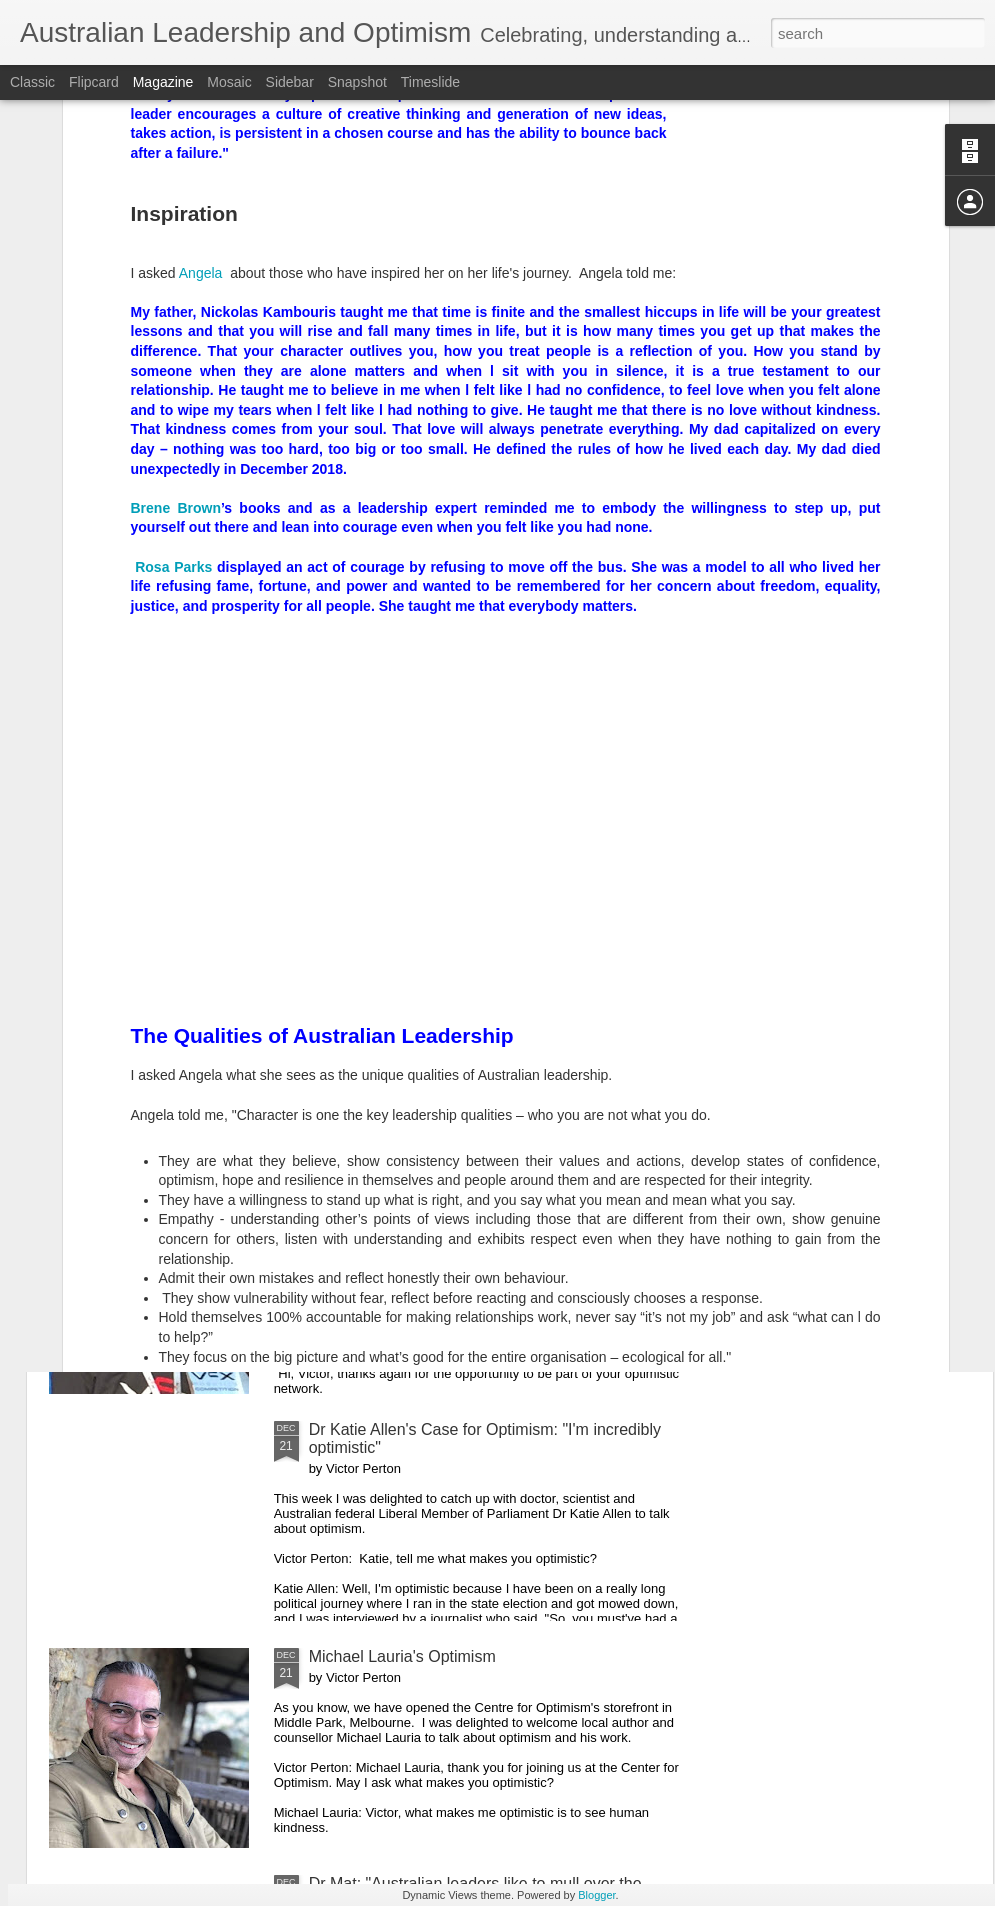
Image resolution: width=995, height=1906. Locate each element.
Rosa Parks (172, 291)
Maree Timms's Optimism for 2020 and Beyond (475, 1202)
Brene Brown (176, 232)
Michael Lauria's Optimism (402, 1656)
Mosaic (229, 82)
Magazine (163, 82)
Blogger (596, 1895)
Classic (32, 82)
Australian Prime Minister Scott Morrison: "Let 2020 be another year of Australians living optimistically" (490, 984)
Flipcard (94, 82)
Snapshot (357, 82)
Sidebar (290, 82)
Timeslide (430, 82)
